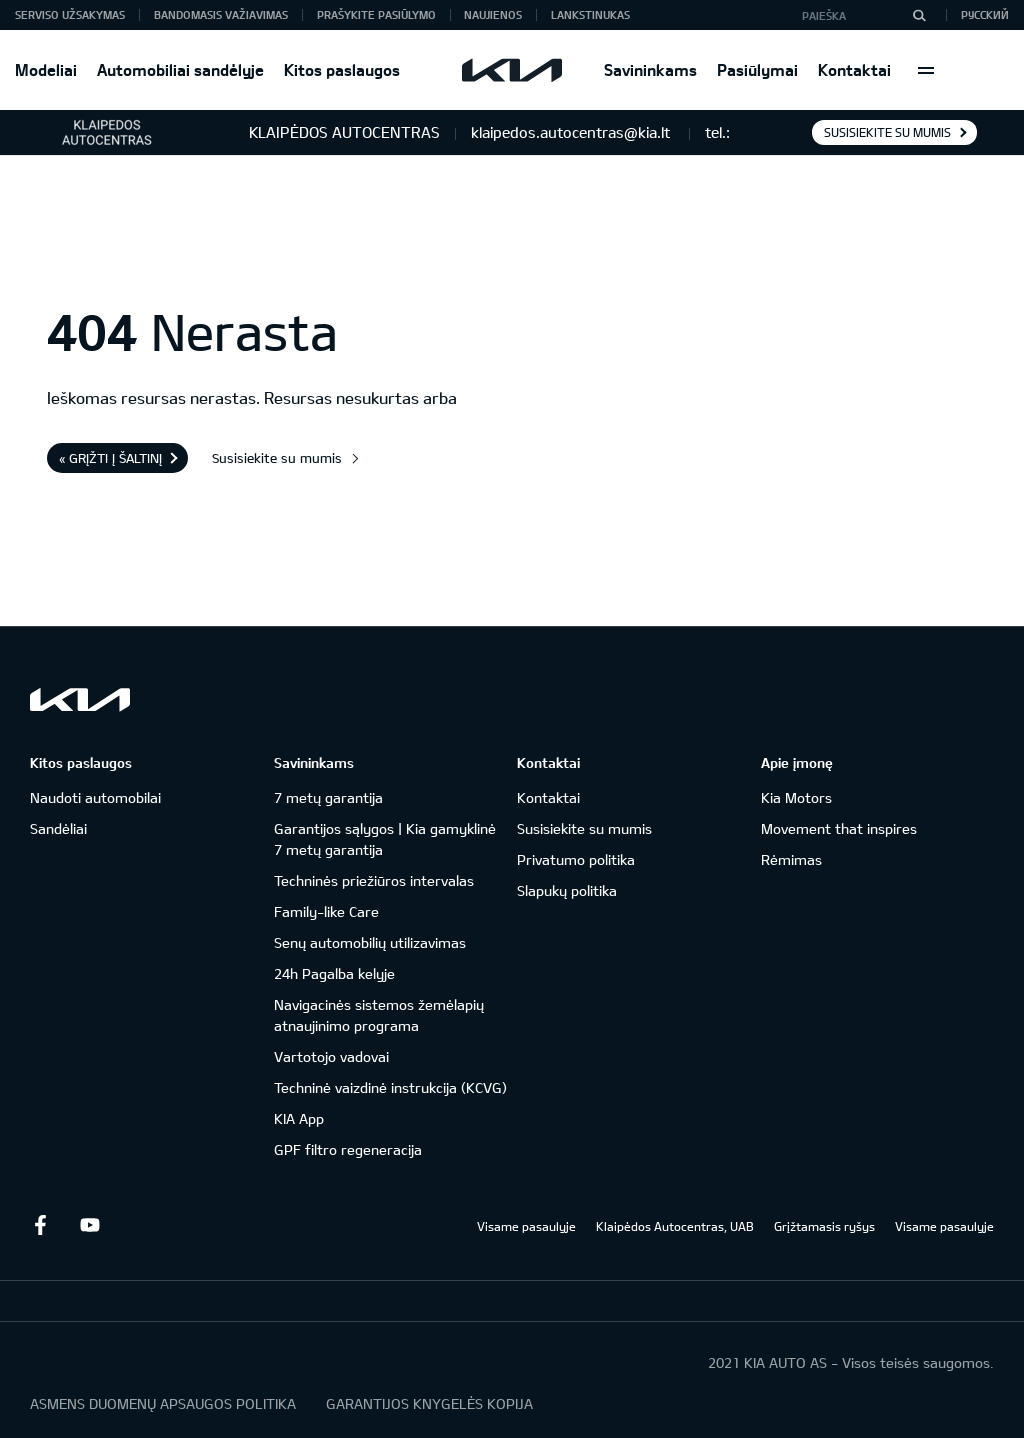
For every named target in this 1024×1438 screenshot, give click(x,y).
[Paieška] (919, 15)
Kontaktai (854, 69)
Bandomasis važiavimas (221, 14)
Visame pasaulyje (526, 1226)
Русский (985, 14)
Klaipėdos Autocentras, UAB (675, 1226)
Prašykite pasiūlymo (376, 14)
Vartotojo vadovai (331, 1056)
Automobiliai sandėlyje (180, 69)
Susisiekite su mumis (887, 132)
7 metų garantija (328, 797)
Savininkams (650, 69)
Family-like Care (326, 911)
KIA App (299, 1118)
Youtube (90, 1225)
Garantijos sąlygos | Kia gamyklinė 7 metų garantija (385, 839)
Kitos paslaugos (342, 69)
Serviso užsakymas (70, 14)
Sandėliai (58, 828)
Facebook (40, 1225)
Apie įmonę (797, 762)
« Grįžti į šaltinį (110, 458)
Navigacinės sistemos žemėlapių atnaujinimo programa (379, 1015)
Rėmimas (791, 859)
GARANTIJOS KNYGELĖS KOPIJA (429, 1403)
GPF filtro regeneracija (348, 1149)
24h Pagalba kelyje (334, 973)
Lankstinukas (590, 14)
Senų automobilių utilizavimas (370, 942)
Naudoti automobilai (95, 797)
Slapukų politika (567, 890)
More (926, 70)
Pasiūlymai (757, 69)
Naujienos (493, 14)
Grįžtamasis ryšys (824, 1226)
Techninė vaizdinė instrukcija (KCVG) (390, 1087)
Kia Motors (796, 797)
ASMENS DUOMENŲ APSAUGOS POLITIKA (163, 1403)
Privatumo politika (576, 859)
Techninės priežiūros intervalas (374, 880)
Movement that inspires (839, 828)
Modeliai (46, 69)
